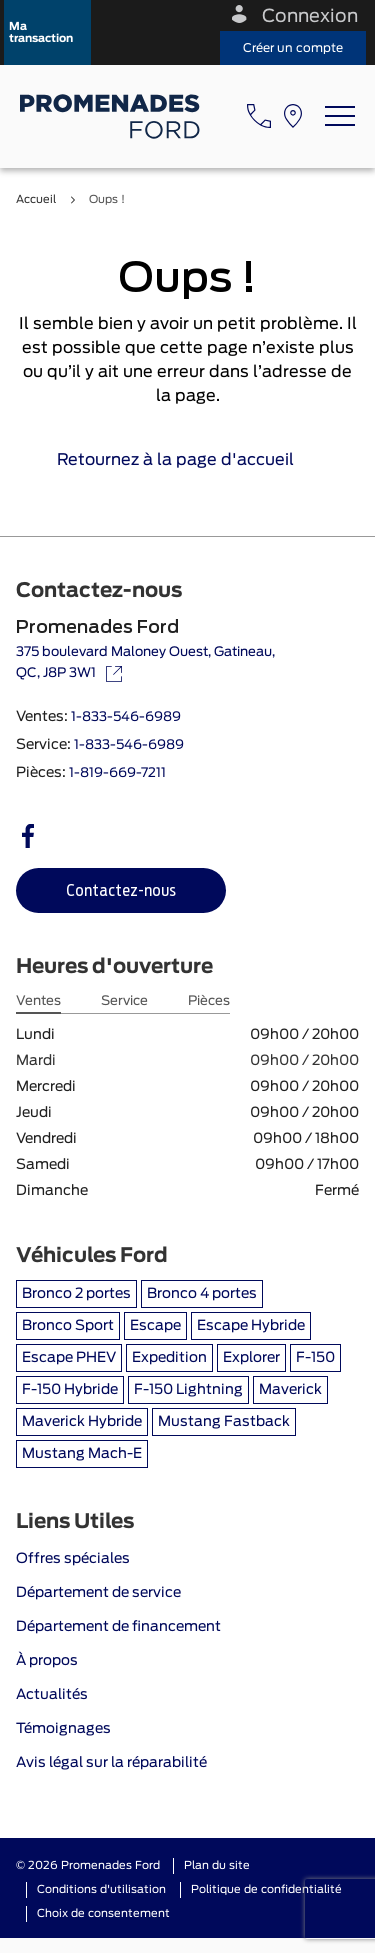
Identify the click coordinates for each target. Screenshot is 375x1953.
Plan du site (217, 1865)
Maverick (290, 1390)
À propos (47, 1661)
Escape (155, 1326)
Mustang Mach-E (82, 1454)
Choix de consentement (103, 1913)
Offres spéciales (73, 1559)
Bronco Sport (68, 1326)
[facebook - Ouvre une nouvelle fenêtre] (28, 836)
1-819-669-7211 (117, 773)
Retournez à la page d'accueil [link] (187, 460)
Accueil (36, 199)
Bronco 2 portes (76, 1294)
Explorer (251, 1358)
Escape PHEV (69, 1358)
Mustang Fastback (224, 1422)
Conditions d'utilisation (101, 1889)
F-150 (315, 1358)
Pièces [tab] (209, 1001)
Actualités (52, 1695)
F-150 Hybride (70, 1390)
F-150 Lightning (188, 1390)
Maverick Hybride (82, 1422)
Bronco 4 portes (202, 1294)
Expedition (169, 1358)
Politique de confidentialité (266, 1889)
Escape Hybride (251, 1326)
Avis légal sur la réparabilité (111, 1763)
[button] (47, 32)
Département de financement (118, 1627)
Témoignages (63, 1729)
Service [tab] (124, 1001)
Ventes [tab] (38, 1001)
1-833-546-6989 (126, 717)
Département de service (98, 1593)
